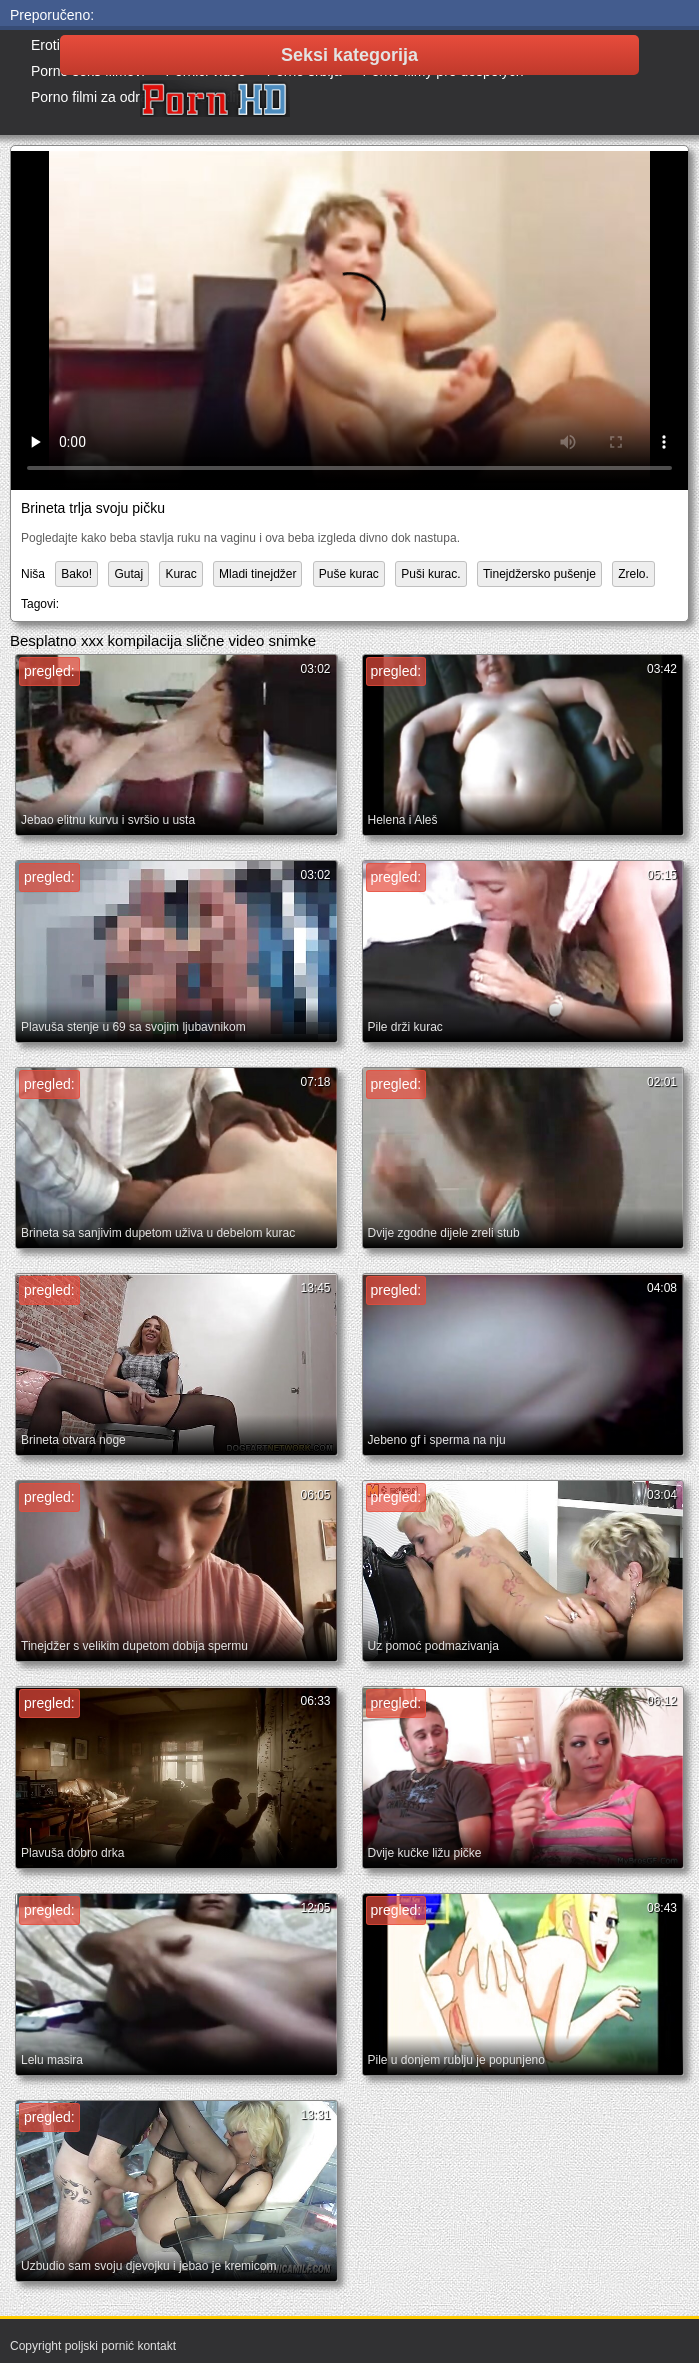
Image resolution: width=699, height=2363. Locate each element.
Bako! (76, 574)
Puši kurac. (430, 574)
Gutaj (128, 574)
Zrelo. (633, 574)
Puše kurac (349, 574)
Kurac (180, 574)
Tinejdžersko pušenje (539, 574)
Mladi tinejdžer (257, 574)
